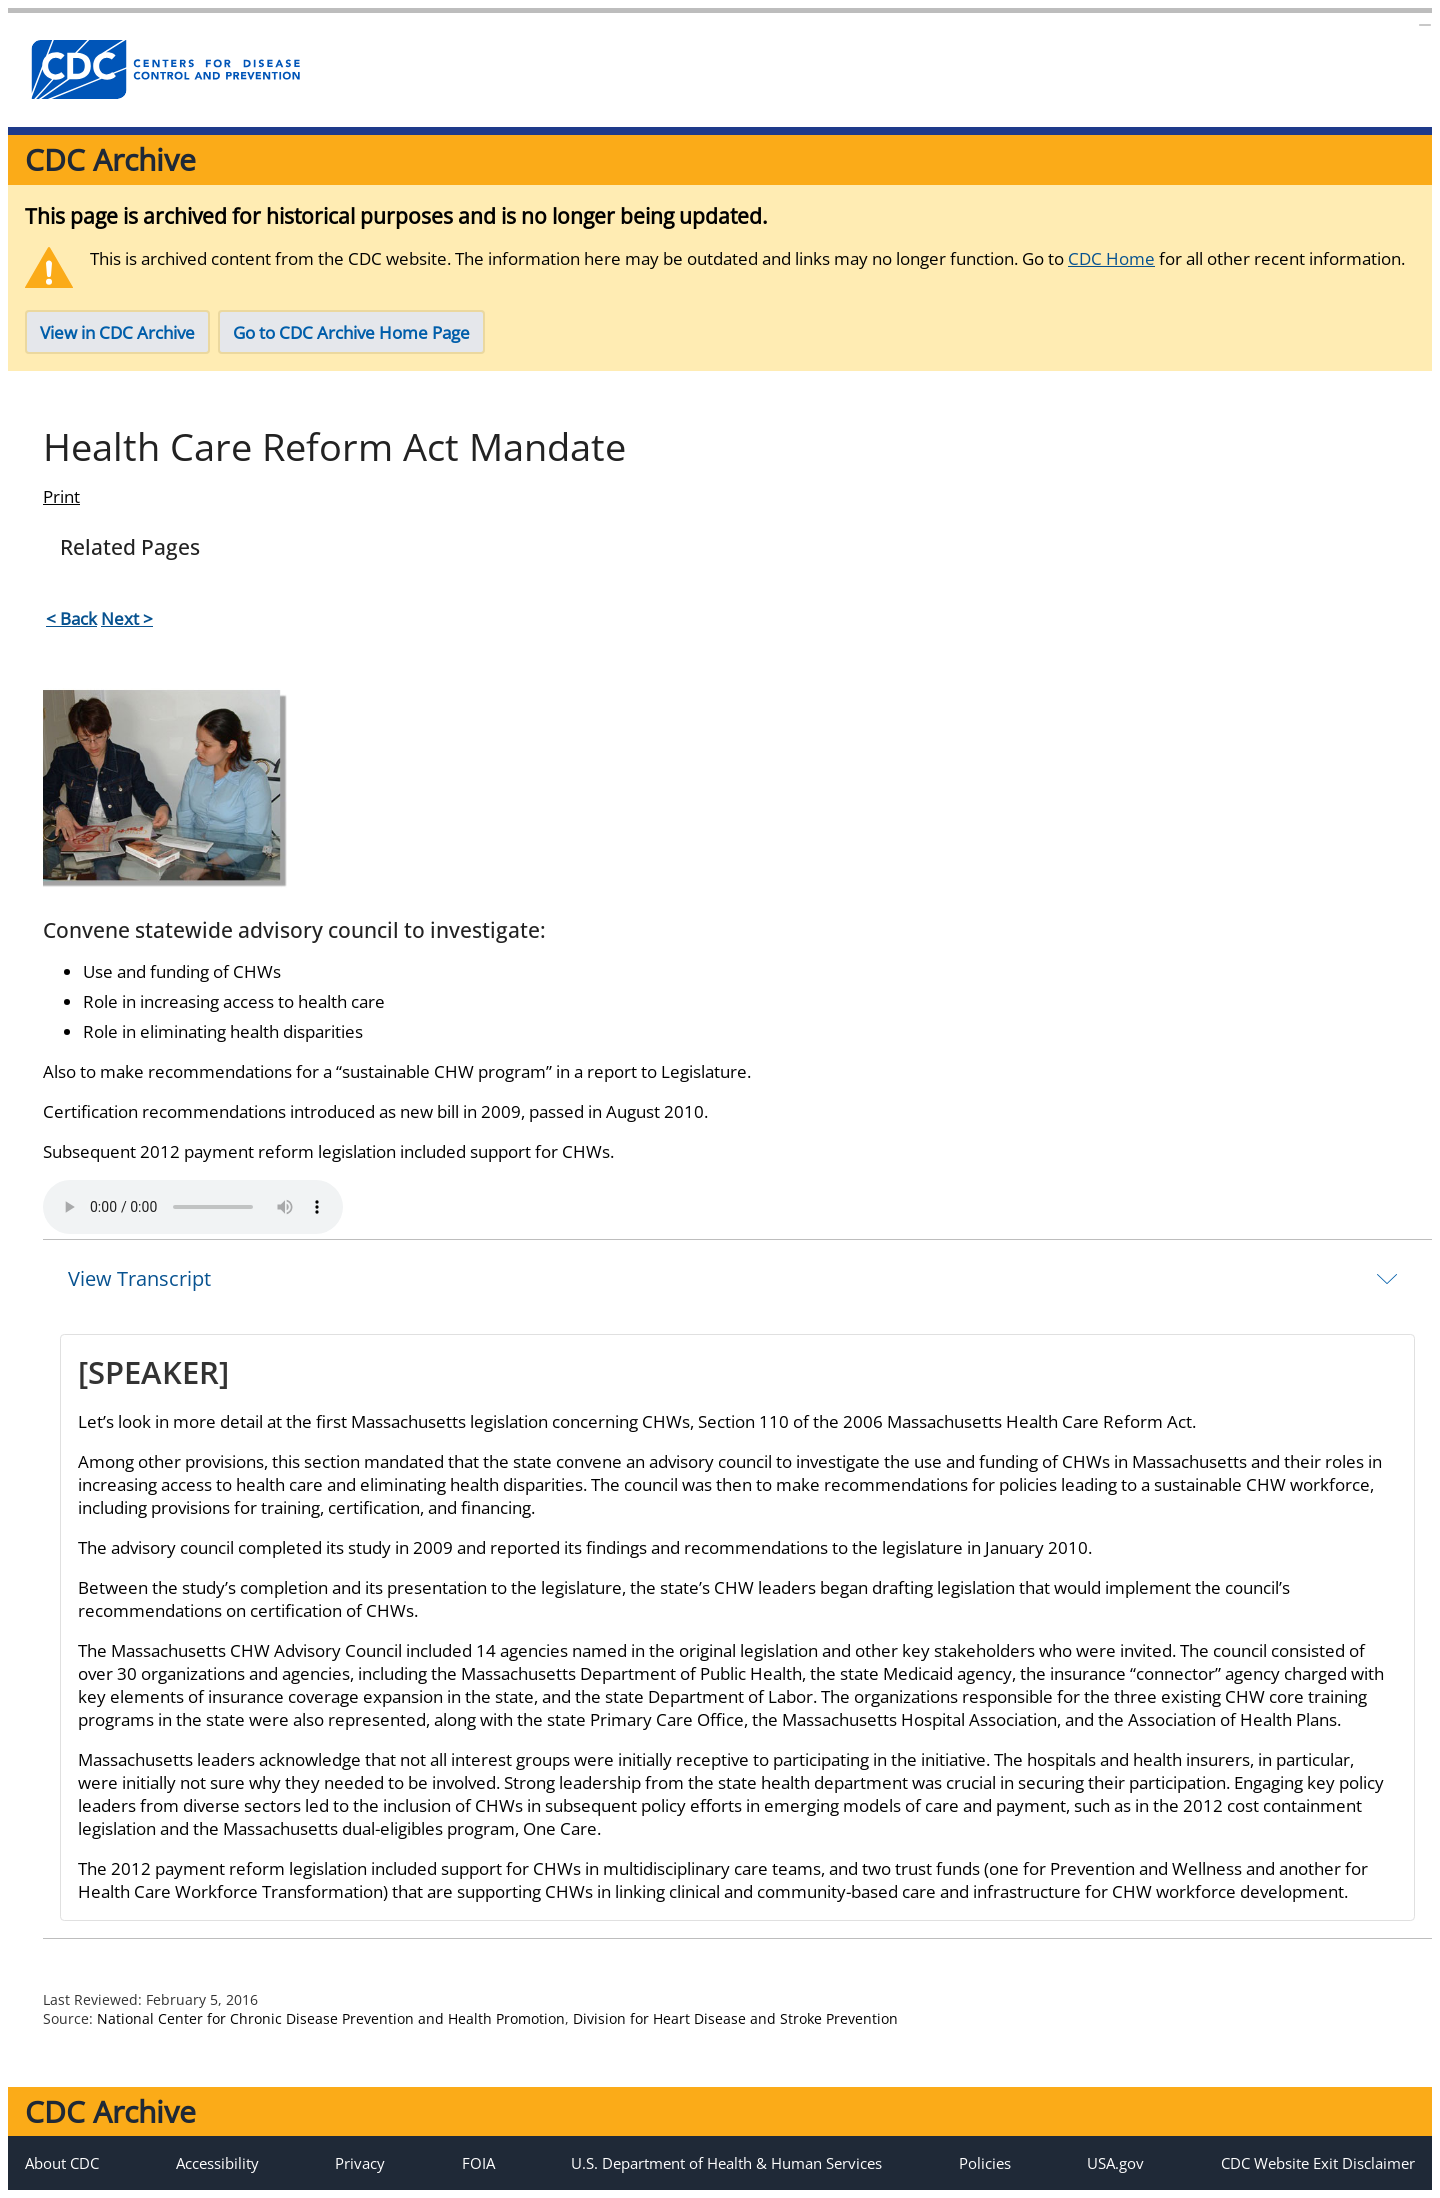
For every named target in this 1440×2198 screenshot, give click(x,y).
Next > (127, 618)
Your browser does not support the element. (193, 1207)
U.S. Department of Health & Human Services (726, 2163)
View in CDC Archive (117, 332)
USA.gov (1115, 2163)
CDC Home (1111, 258)
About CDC (62, 2163)
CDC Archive (110, 159)
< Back (71, 618)
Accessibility (217, 2163)
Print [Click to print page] (61, 496)
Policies (985, 2163)
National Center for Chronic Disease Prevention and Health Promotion (331, 2018)
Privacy (360, 2163)
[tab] (737, 1278)
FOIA (478, 2163)
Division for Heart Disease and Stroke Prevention (735, 2018)
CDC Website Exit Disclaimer (1318, 2163)
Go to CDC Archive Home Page (351, 332)
